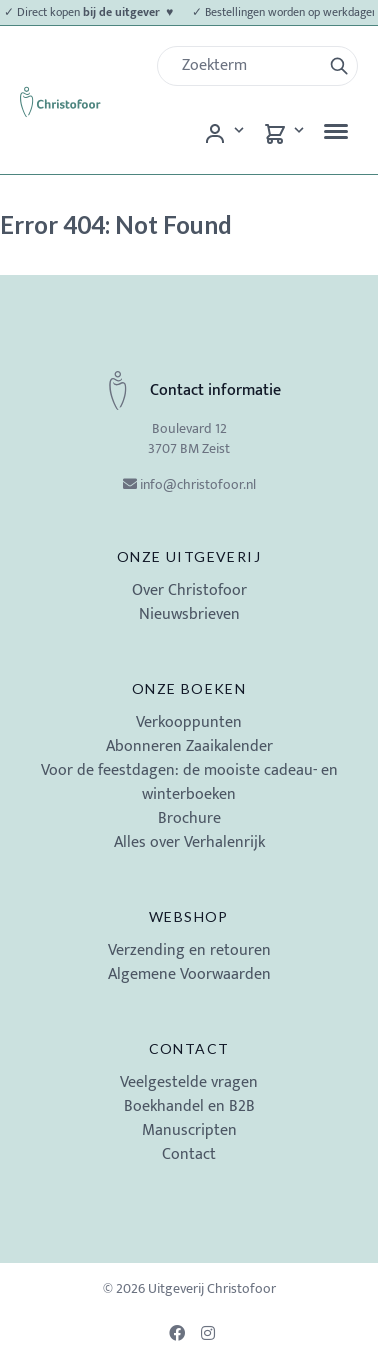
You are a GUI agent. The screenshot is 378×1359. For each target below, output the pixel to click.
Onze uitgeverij (189, 556)
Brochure (189, 818)
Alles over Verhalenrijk (189, 842)
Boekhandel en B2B (189, 1106)
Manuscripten (189, 1130)
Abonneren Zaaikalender (189, 746)
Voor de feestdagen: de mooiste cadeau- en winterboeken (189, 782)
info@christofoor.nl (198, 484)
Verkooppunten (189, 722)
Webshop (189, 916)
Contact (189, 1048)
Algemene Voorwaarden (189, 974)
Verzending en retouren (189, 950)
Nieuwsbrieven (189, 614)
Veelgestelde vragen (189, 1082)
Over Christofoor (189, 590)
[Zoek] (247, 66)
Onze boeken (189, 688)
